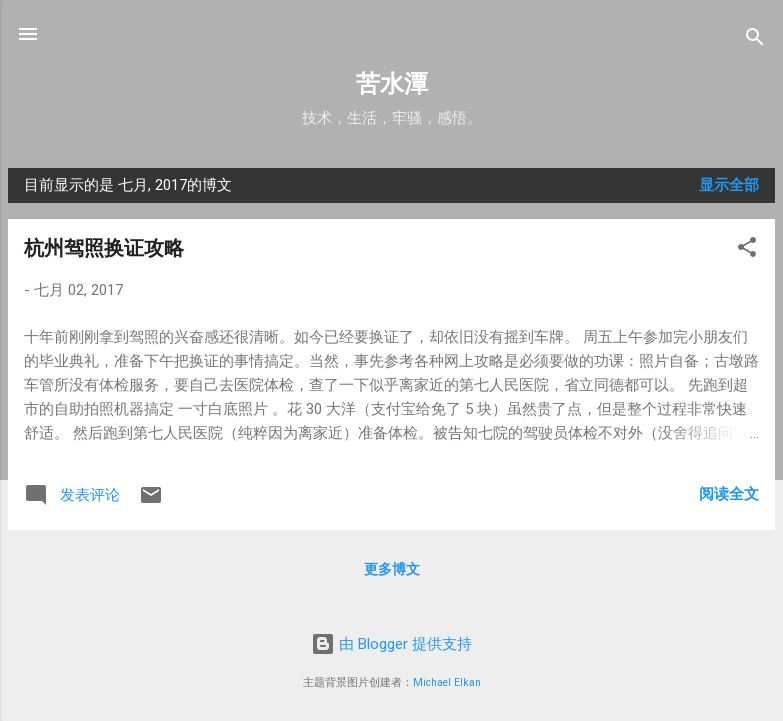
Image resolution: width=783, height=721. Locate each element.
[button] (747, 250)
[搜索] (755, 40)
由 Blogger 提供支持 (391, 644)
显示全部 (729, 185)
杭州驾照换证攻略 (104, 248)
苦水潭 (392, 84)
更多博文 (392, 569)
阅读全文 (729, 494)
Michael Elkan (447, 682)
